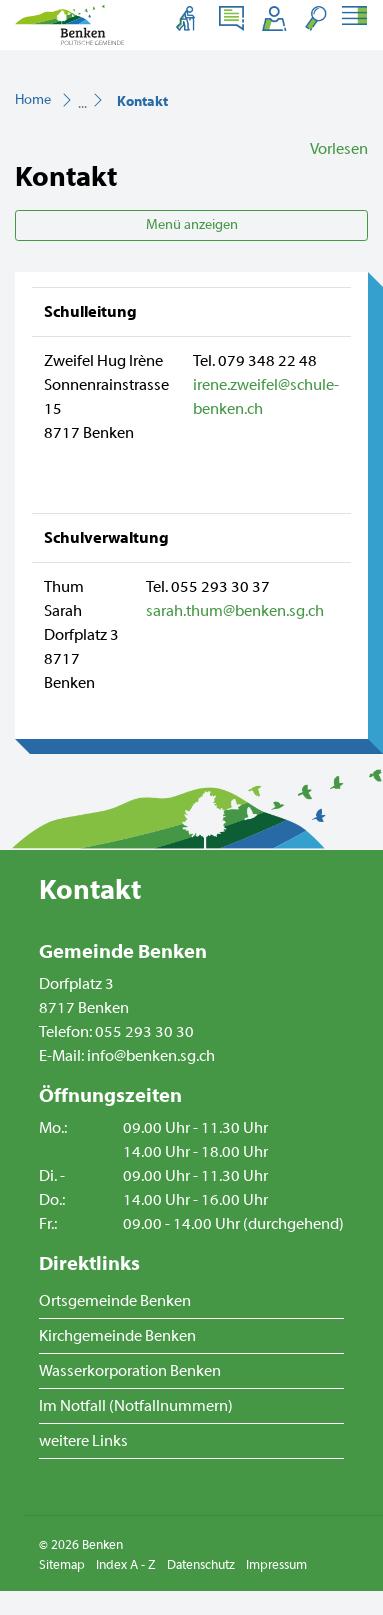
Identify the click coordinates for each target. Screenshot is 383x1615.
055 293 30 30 (144, 1032)
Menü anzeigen (192, 225)
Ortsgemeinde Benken (115, 1301)
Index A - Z (126, 1565)
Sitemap (62, 1565)
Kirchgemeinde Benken (117, 1336)
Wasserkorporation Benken (130, 1371)
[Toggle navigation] (353, 18)
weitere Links (83, 1441)
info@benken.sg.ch (151, 1056)
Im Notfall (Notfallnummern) (136, 1406)
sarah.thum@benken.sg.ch (235, 611)
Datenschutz (201, 1565)
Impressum (276, 1565)
